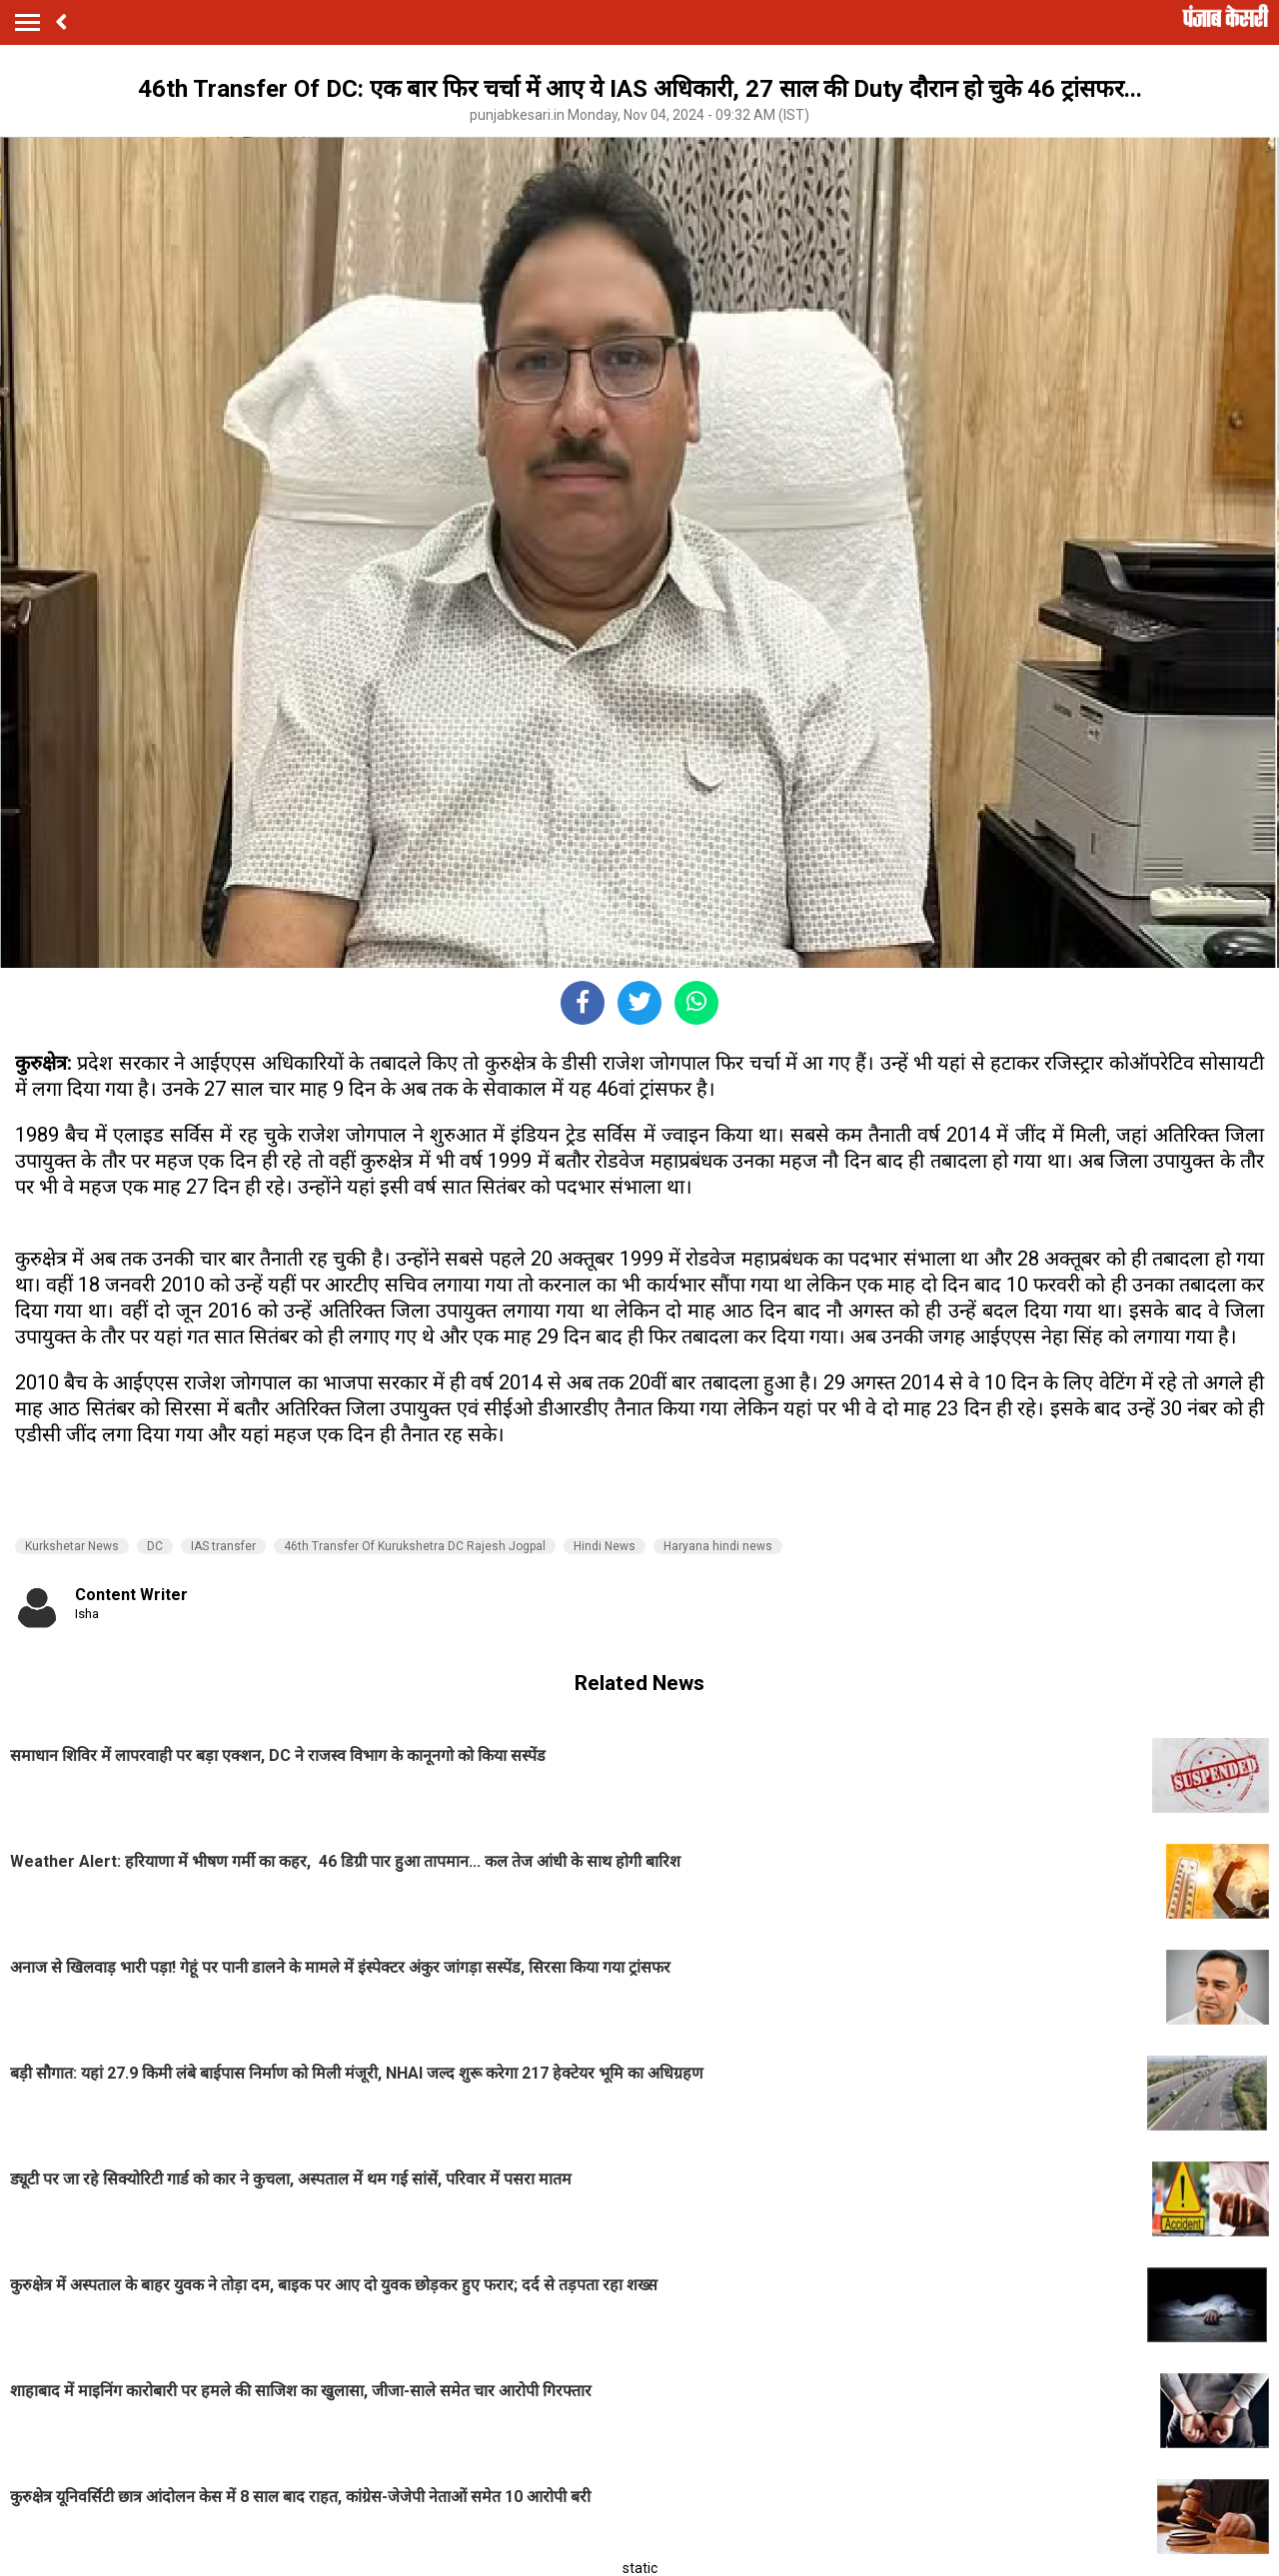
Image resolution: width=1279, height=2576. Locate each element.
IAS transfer (223, 1546)
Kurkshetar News (72, 1546)
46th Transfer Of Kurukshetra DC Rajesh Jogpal (415, 1546)
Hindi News (605, 1546)
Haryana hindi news (717, 1546)
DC (155, 1546)
